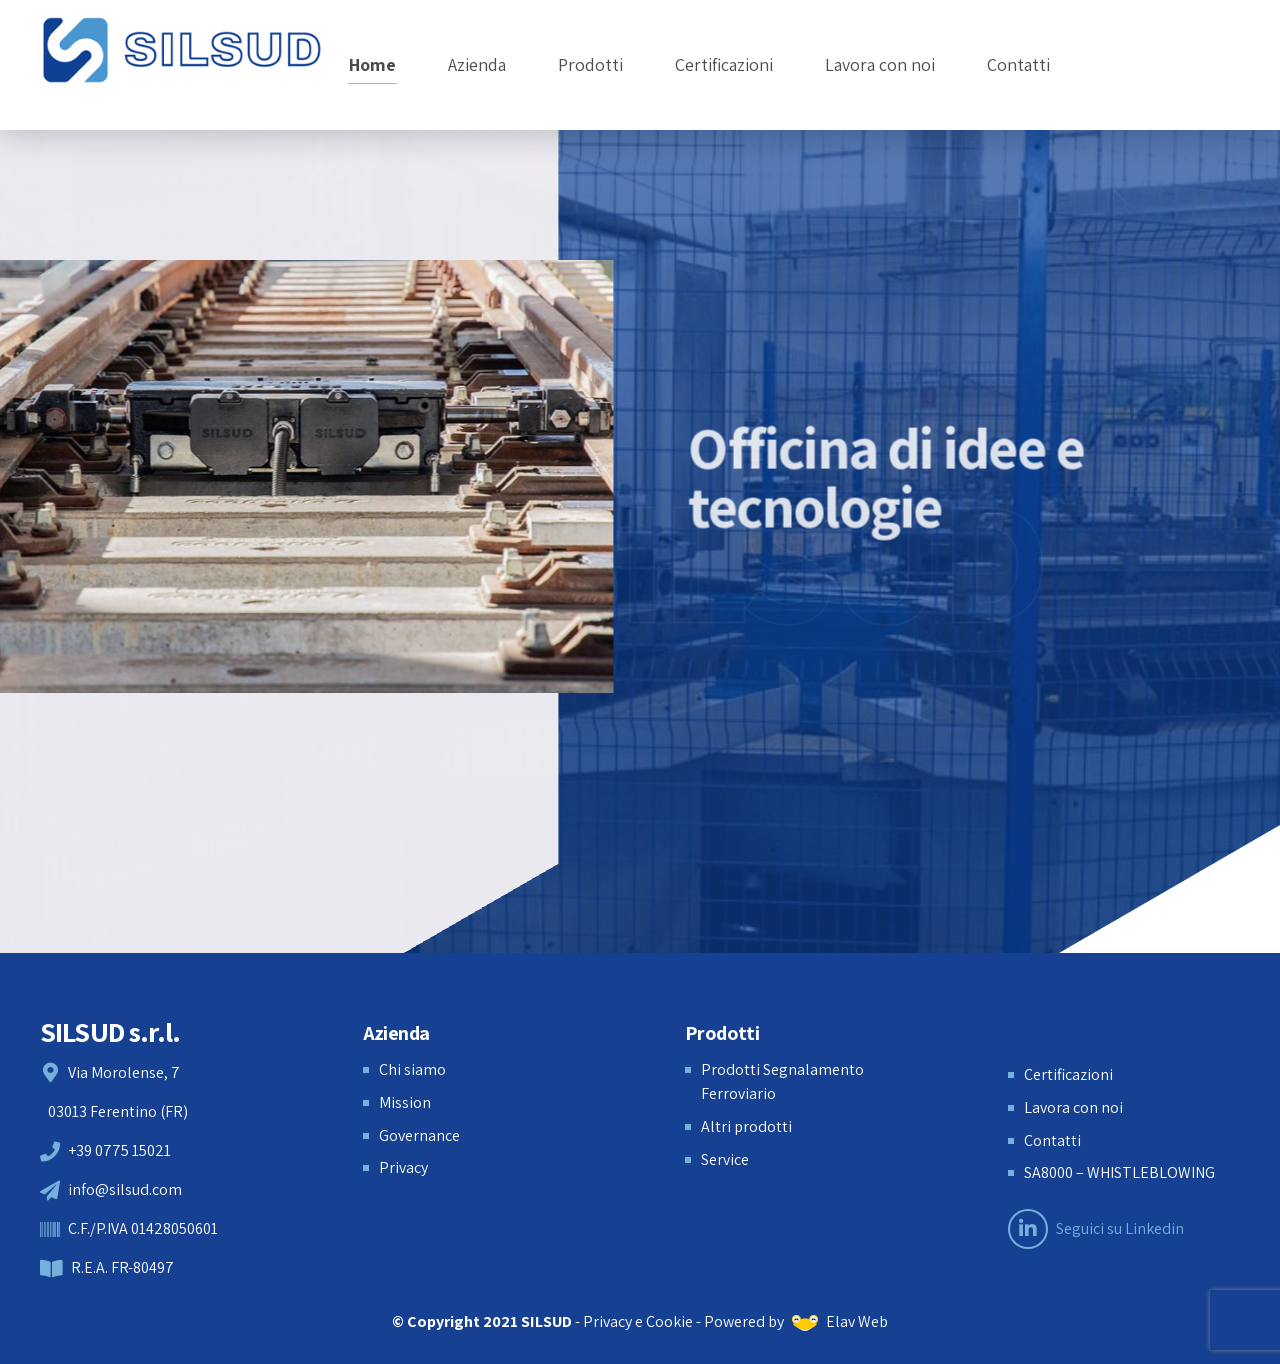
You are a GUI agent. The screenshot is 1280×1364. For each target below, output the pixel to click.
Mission (405, 1102)
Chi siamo (412, 1069)
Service (725, 1159)
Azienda (477, 64)
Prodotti (590, 64)
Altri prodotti (746, 1126)
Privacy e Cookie (638, 1321)
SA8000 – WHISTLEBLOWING (1119, 1172)
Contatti (1018, 64)
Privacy (403, 1167)
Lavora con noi (880, 64)
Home (372, 64)
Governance (419, 1135)
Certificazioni (724, 64)
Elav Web (840, 1321)
